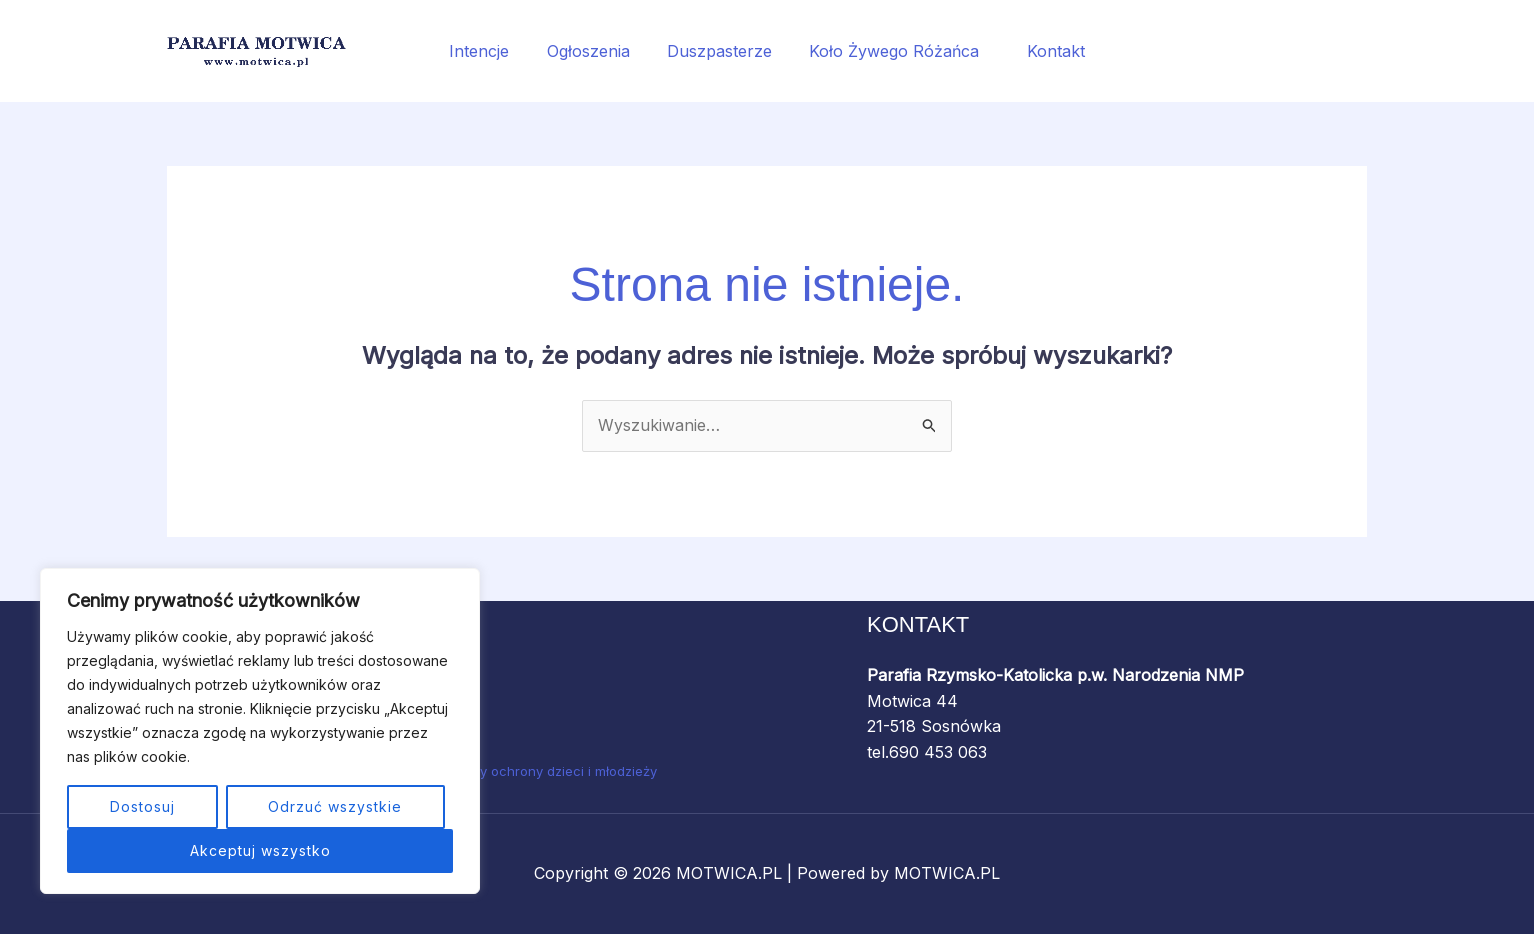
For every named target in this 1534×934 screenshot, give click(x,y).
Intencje (490, 51)
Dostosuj (142, 806)
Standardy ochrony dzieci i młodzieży (540, 771)
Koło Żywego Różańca (894, 51)
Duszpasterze (719, 51)
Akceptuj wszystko (260, 850)
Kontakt (1045, 51)
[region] (260, 731)
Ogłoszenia (593, 51)
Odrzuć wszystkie (335, 806)
